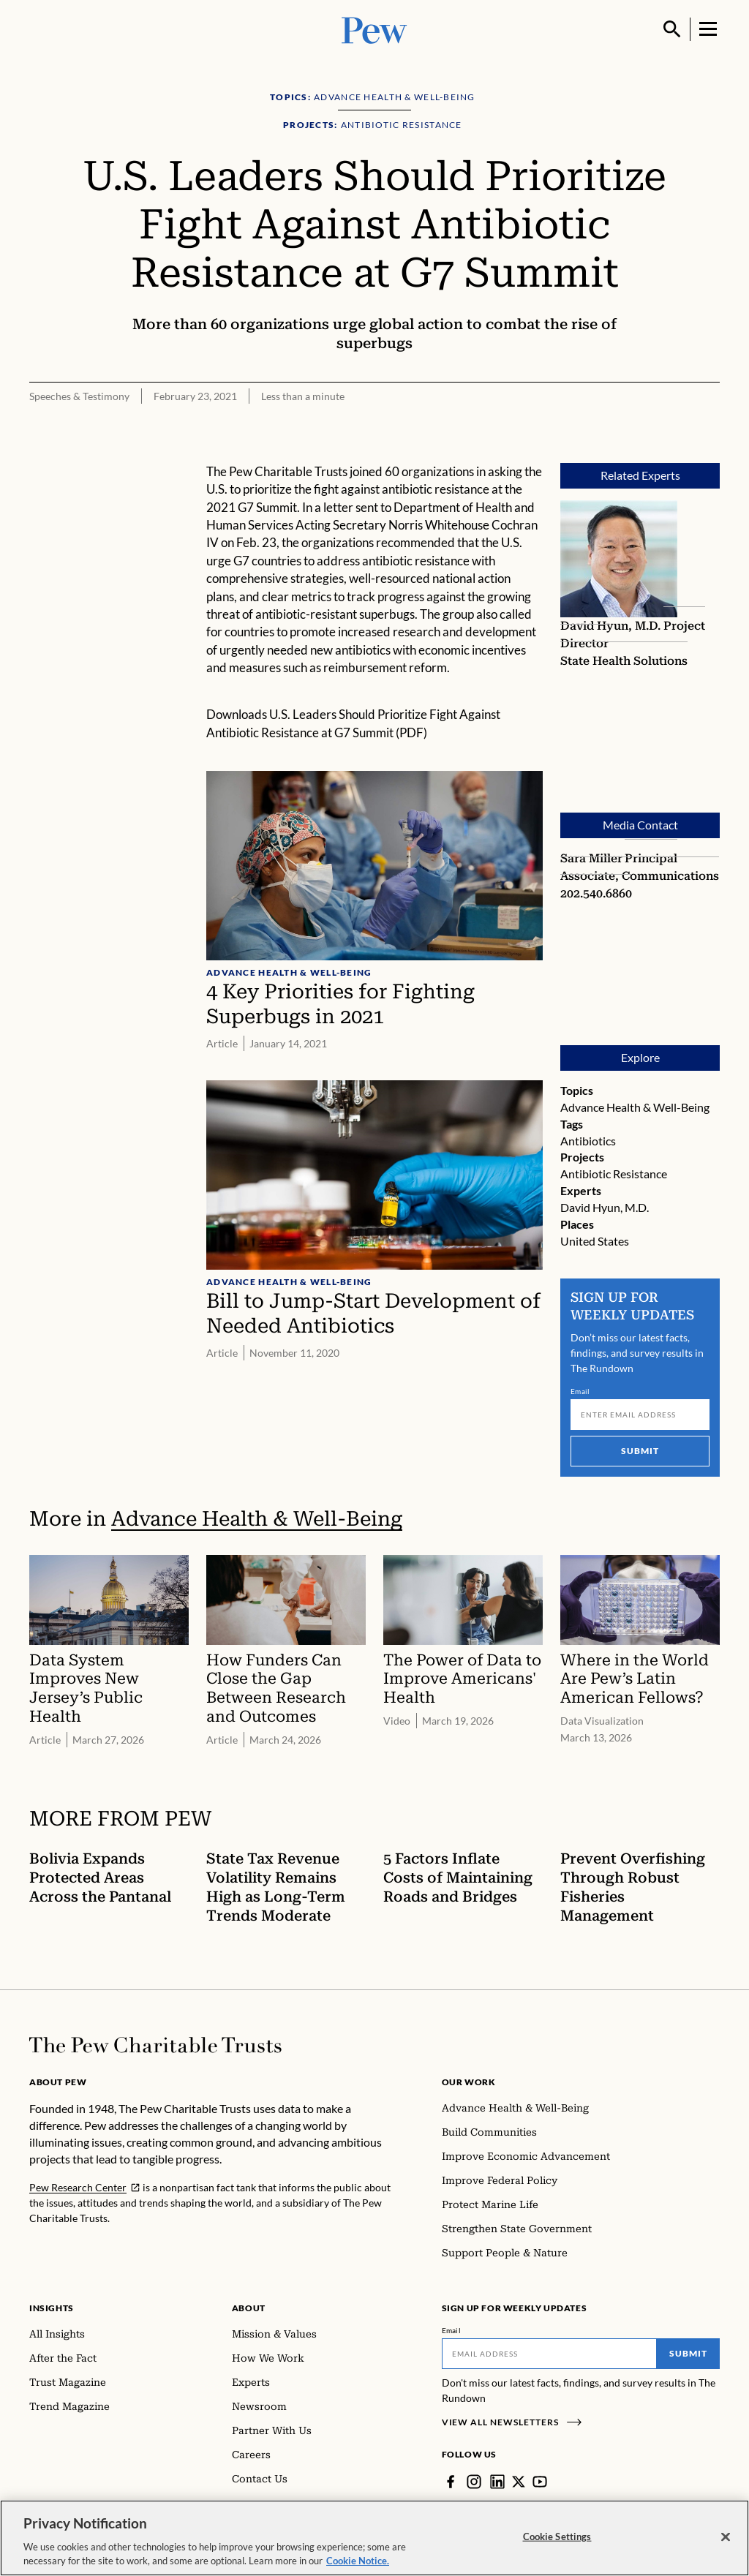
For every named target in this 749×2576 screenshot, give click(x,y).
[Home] (155, 2045)
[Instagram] (474, 2481)
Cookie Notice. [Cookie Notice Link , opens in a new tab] (357, 2563)
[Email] (640, 1414)
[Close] (726, 2539)
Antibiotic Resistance (613, 1173)
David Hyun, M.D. (611, 626)
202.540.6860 (596, 893)
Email (580, 1391)
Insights (51, 2307)
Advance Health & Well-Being (635, 1107)
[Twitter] (518, 2481)
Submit (640, 1450)
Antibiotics (588, 1141)
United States (594, 1241)
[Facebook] (450, 2481)
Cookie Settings (557, 2538)
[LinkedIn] (497, 2481)
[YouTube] (540, 2481)
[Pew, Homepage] (374, 29)
